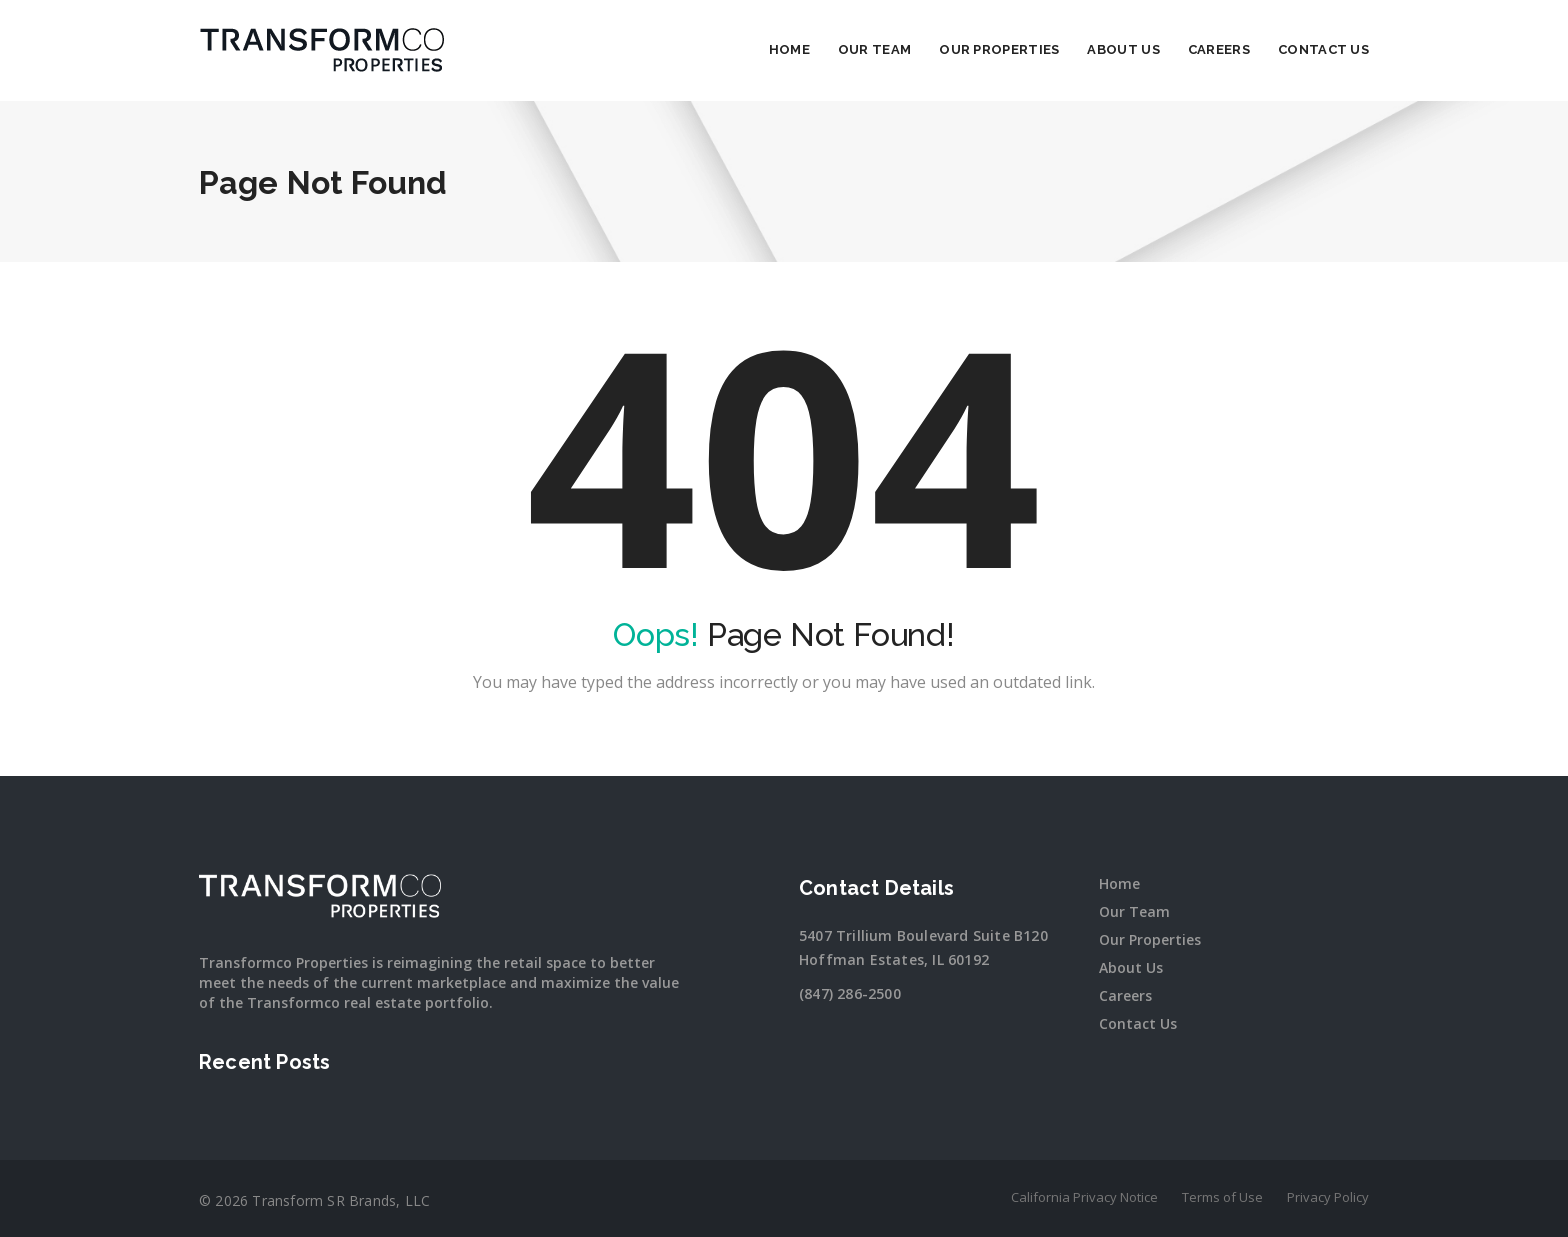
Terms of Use (1222, 1197)
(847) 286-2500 (850, 993)
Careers (1219, 49)
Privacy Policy (1328, 1197)
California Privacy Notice (1084, 1197)
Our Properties (999, 49)
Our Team (874, 49)
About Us (1123, 49)
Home (789, 49)
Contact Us (1323, 49)
